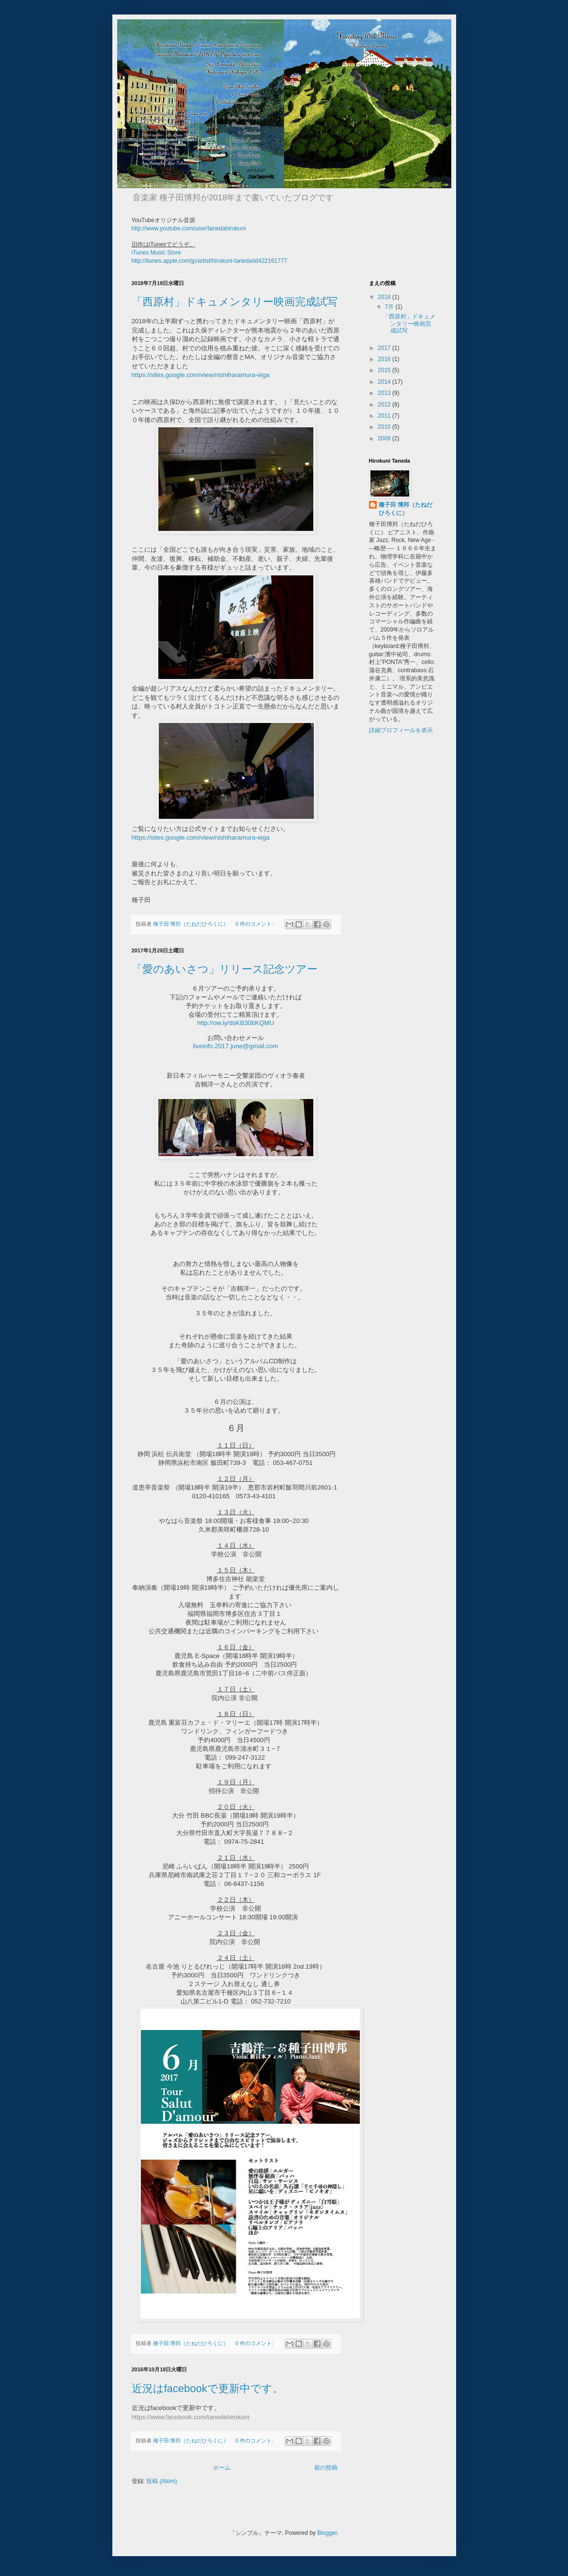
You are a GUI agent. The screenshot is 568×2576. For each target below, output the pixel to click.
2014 (385, 381)
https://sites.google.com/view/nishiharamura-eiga (201, 374)
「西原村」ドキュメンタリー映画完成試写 (235, 302)
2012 (385, 404)
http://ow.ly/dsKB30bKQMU (235, 1022)
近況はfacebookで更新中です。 (207, 2388)
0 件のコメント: (255, 924)
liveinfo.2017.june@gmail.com (235, 1046)
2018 (385, 297)
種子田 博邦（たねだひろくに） (405, 508)
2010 (385, 426)
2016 (385, 359)
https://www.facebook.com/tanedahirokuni (190, 2417)
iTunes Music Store (156, 252)
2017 (385, 348)
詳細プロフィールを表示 (401, 730)
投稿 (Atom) (161, 2481)
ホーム (221, 2467)
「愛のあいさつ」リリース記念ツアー (225, 969)
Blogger (327, 2533)
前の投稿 (326, 2467)
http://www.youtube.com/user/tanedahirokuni (189, 228)
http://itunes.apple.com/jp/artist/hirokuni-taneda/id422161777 (210, 260)
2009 (385, 438)
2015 (385, 370)
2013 (385, 393)
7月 (389, 306)
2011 (385, 415)
